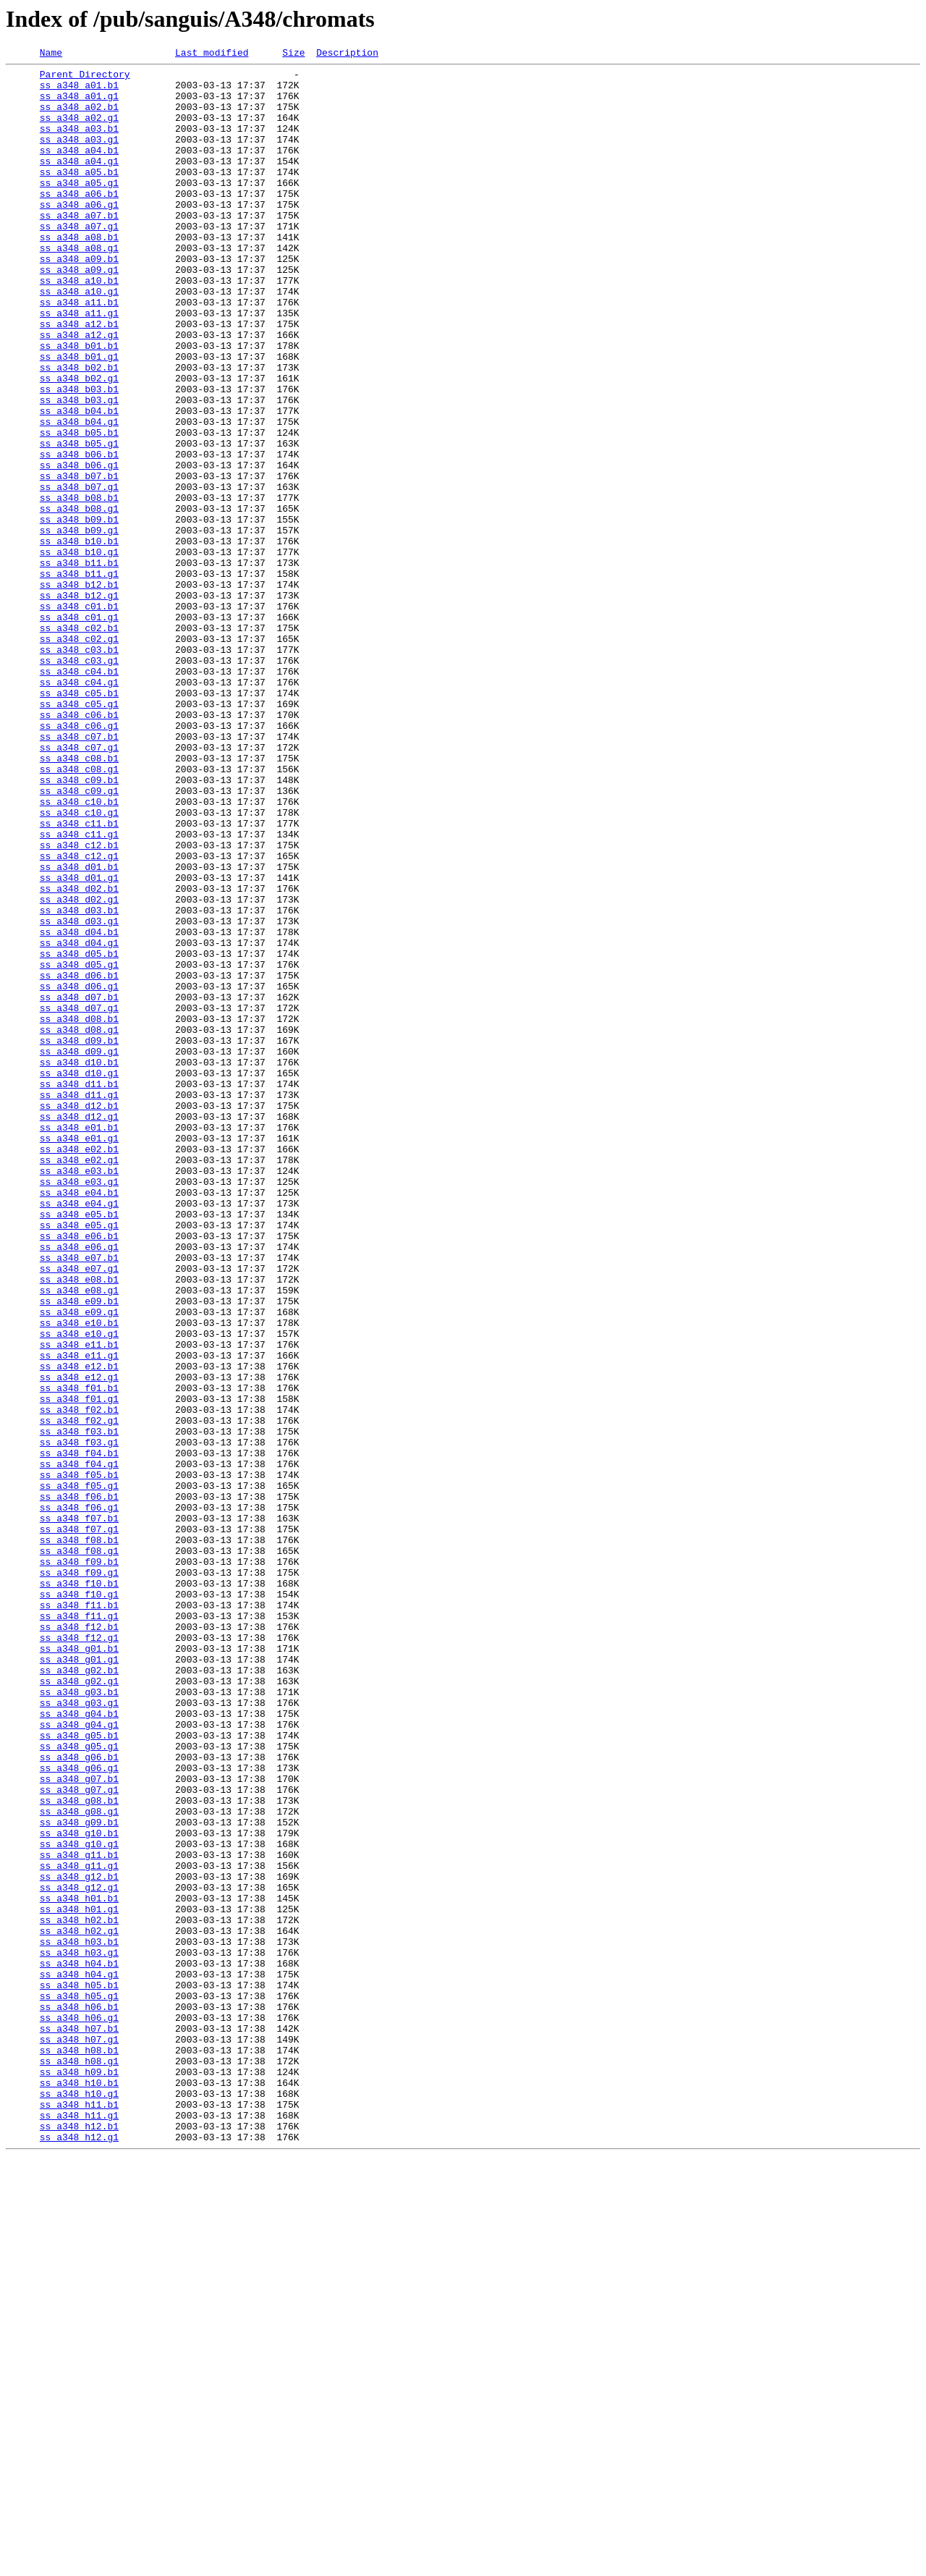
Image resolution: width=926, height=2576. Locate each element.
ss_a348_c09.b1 (79, 925)
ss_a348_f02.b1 (79, 1680)
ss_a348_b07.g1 (79, 573)
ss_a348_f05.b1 (79, 1758)
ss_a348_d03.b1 (79, 1081)
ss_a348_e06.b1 (79, 1472)
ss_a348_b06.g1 (79, 547)
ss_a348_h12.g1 (79, 2553)
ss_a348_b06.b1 (79, 534)
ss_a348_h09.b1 (79, 2475)
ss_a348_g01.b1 (79, 1967)
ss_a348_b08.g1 (79, 599)
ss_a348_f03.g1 (79, 1719)
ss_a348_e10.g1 (79, 1589)
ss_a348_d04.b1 (79, 1107)
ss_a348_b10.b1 (79, 638)
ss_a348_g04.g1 (79, 2058)
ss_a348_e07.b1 (79, 1498)
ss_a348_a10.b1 (79, 325)
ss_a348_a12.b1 (79, 377)
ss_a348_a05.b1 (79, 195)
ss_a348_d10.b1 (79, 1263)
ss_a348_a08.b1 (79, 273)
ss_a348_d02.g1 (79, 1068)
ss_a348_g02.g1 (79, 2006)
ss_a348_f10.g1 (79, 1902)
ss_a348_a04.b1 (79, 169)
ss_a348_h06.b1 (79, 2397)
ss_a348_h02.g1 (79, 2306)
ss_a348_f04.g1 (79, 1745)
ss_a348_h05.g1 (79, 2384)
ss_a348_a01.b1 (79, 91)
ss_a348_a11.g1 (79, 364)
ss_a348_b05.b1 (79, 508)
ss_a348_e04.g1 (79, 1433)
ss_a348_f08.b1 (79, 1837)
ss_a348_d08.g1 (79, 1224)
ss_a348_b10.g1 (79, 651)
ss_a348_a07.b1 (79, 247)
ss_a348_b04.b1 (79, 482)
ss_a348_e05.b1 (79, 1446)
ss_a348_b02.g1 (79, 442)
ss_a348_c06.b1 (79, 846)
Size (293, 54)
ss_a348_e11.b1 (79, 1602)
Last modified (211, 54)
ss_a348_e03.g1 (79, 1407)
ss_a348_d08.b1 (79, 1211)
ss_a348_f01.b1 (79, 1654)
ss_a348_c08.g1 (79, 912)
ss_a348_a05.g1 (79, 208)
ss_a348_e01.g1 (79, 1354)
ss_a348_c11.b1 (79, 977)
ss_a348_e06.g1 (79, 1485)
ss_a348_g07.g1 (79, 2136)
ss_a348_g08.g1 (79, 2162)
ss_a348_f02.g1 (79, 1693)
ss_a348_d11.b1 (79, 1289)
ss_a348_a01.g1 (79, 104)
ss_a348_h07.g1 (79, 2436)
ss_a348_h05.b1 (79, 2371)
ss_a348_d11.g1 (79, 1302)
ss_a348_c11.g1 (79, 990)
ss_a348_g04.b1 (79, 2045)
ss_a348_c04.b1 (79, 794)
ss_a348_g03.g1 (79, 2032)
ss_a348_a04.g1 (79, 182)
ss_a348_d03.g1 (79, 1094)
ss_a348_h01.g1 (79, 2279)
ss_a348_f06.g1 (79, 1797)
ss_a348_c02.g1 (79, 755)
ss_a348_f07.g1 (79, 1823)
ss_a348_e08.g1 (79, 1537)
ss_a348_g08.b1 (79, 2149)
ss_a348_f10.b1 (79, 1889)
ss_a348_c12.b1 (79, 1003)
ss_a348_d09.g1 (79, 1250)
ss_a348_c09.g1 (79, 938)
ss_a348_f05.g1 (79, 1771)
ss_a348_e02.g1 (79, 1381)
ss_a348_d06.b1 (79, 1159)
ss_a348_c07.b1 (79, 872)
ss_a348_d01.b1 (79, 1029)
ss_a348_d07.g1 (79, 1198)
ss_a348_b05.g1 (79, 521)
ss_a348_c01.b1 (79, 716)
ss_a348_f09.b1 (79, 1863)
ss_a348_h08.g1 (79, 2462)
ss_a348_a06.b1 (79, 221)
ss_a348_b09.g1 (79, 625)
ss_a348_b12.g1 (79, 703)
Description (347, 54)
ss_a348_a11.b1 (79, 351)
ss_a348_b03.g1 (79, 469)
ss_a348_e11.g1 (79, 1615)
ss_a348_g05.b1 (79, 2071)
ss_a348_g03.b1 (79, 2019)
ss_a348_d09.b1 (79, 1237)
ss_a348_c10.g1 (79, 964)
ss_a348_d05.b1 (79, 1133)
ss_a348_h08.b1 (79, 2449)
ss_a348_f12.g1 (79, 1954)
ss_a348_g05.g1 (79, 2084)
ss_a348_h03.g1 (79, 2332)
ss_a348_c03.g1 (79, 781)
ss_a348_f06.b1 (79, 1784)
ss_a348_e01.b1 (79, 1341)
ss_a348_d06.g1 (79, 1172)
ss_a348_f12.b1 (79, 1941)
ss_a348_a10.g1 (79, 338)
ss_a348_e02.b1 (79, 1367)
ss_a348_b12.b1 (79, 690)
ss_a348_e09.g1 (79, 1563)
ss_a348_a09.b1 (79, 299)
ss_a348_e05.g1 (79, 1459)
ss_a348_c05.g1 (79, 833)
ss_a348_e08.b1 (79, 1524)
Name (51, 54)
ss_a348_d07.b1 (79, 1185)
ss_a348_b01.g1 (79, 416)
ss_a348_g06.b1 (79, 2097)
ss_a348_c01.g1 (79, 729)
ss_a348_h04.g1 (79, 2358)
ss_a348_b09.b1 (79, 612)
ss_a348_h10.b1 (79, 2488)
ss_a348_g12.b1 (79, 2240)
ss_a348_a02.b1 (79, 117)
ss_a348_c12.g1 (79, 1016)
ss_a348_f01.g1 (79, 1667)
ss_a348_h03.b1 (79, 2319)
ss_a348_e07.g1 (79, 1511)
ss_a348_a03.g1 (79, 156)
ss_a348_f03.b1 (79, 1706)
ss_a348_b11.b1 (79, 664)
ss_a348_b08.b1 (79, 586)
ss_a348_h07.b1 (79, 2423)
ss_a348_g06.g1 (79, 2110)
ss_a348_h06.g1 (79, 2410)
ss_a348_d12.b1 (79, 1315)
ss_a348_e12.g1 (79, 1641)
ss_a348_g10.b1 (79, 2188)
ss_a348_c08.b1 (79, 898)
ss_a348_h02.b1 (79, 2293)
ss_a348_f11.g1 (79, 1928)
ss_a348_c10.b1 (79, 951)
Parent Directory (85, 78)
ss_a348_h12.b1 (79, 2540)
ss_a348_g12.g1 (79, 2253)
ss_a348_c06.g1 (79, 859)
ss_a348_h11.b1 (79, 2514)
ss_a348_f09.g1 (79, 1876)
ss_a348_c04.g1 (79, 807)
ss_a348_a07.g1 (79, 260)
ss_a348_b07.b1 (79, 560)
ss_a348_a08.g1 (79, 286)
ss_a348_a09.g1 (79, 312)
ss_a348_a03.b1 (79, 143)
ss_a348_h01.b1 (79, 2266)
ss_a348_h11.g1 (79, 2527)
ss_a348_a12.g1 (79, 390)
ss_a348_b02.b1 (79, 429)
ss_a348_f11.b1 (79, 1915)
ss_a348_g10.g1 (79, 2201)
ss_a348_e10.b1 (79, 1576)
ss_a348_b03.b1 (79, 456)
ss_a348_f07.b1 (79, 1810)
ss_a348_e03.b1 (79, 1394)
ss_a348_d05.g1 (79, 1146)
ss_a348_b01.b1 (79, 403)
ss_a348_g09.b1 (79, 2175)
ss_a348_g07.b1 (79, 2123)
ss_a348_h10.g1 (79, 2501)
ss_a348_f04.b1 (79, 1732)
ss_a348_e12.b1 (79, 1628)
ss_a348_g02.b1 (79, 1993)
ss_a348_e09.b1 (79, 1550)
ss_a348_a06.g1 (79, 234)
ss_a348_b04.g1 (79, 495)
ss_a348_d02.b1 (79, 1055)
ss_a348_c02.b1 (79, 742)
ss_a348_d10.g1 (79, 1276)
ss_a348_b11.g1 (79, 677)
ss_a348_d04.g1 (79, 1120)
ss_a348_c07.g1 (79, 885)
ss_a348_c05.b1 (79, 820)
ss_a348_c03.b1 (79, 768)
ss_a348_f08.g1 (79, 1850)
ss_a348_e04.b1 (79, 1420)
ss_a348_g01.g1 (79, 1980)
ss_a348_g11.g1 (79, 2227)
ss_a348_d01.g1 (79, 1042)
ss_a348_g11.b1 (79, 2214)
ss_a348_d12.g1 (79, 1328)
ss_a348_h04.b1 (79, 2345)
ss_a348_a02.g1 (79, 130)
